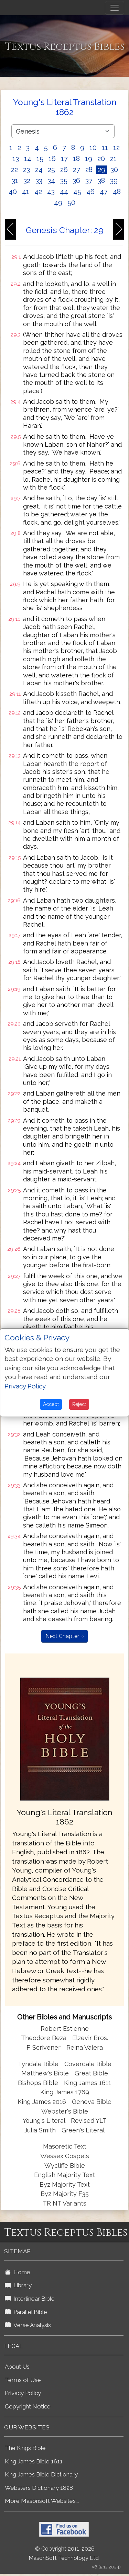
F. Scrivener (43, 2047)
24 (38, 169)
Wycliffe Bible (64, 2165)
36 (76, 180)
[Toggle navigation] (114, 8)
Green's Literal (83, 2130)
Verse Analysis (28, 2325)
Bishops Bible (38, 2082)
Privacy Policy (23, 2393)
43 (50, 191)
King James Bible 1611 (34, 2461)
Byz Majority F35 (65, 2193)
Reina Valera (84, 2047)
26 (63, 169)
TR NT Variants (64, 2203)
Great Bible (91, 2073)
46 (90, 191)
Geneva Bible (91, 2101)
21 (113, 158)
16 (52, 158)
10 (93, 148)
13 (16, 158)
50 (71, 202)
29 (101, 169)
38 (101, 180)
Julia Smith (40, 2130)
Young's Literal (45, 2120)
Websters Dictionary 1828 (39, 2487)
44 (64, 191)
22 (14, 169)
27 (76, 169)
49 (58, 202)
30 (114, 169)
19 (88, 158)
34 (51, 180)
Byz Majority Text (65, 2184)
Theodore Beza (43, 2037)
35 (63, 180)
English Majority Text (64, 2174)
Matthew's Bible (45, 2073)
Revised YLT (89, 2120)
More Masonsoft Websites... (42, 2500)
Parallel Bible (26, 2312)
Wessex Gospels (64, 2156)
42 (38, 191)
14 (27, 158)
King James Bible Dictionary (41, 2474)
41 (25, 191)
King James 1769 (64, 2092)
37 (89, 180)
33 (39, 180)
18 (76, 158)
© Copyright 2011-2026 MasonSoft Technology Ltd (64, 2553)
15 (40, 158)
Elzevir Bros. (90, 2037)
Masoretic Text (64, 2146)
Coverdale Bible (87, 2064)
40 (13, 191)
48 (116, 191)
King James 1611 (87, 2082)
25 (51, 169)
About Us (17, 2366)
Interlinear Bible (30, 2298)
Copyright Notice (28, 2406)
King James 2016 (42, 2101)
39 (113, 180)
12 (116, 148)
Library (18, 2285)
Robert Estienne (65, 2028)
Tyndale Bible (38, 2064)
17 (64, 158)
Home (17, 2272)
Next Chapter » (64, 1636)
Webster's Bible (64, 2111)
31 (15, 180)
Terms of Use (23, 2380)
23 (26, 169)
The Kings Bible (25, 2448)
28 (89, 169)
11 (105, 148)
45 (77, 191)
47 (103, 191)
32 (27, 180)
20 (101, 158)
